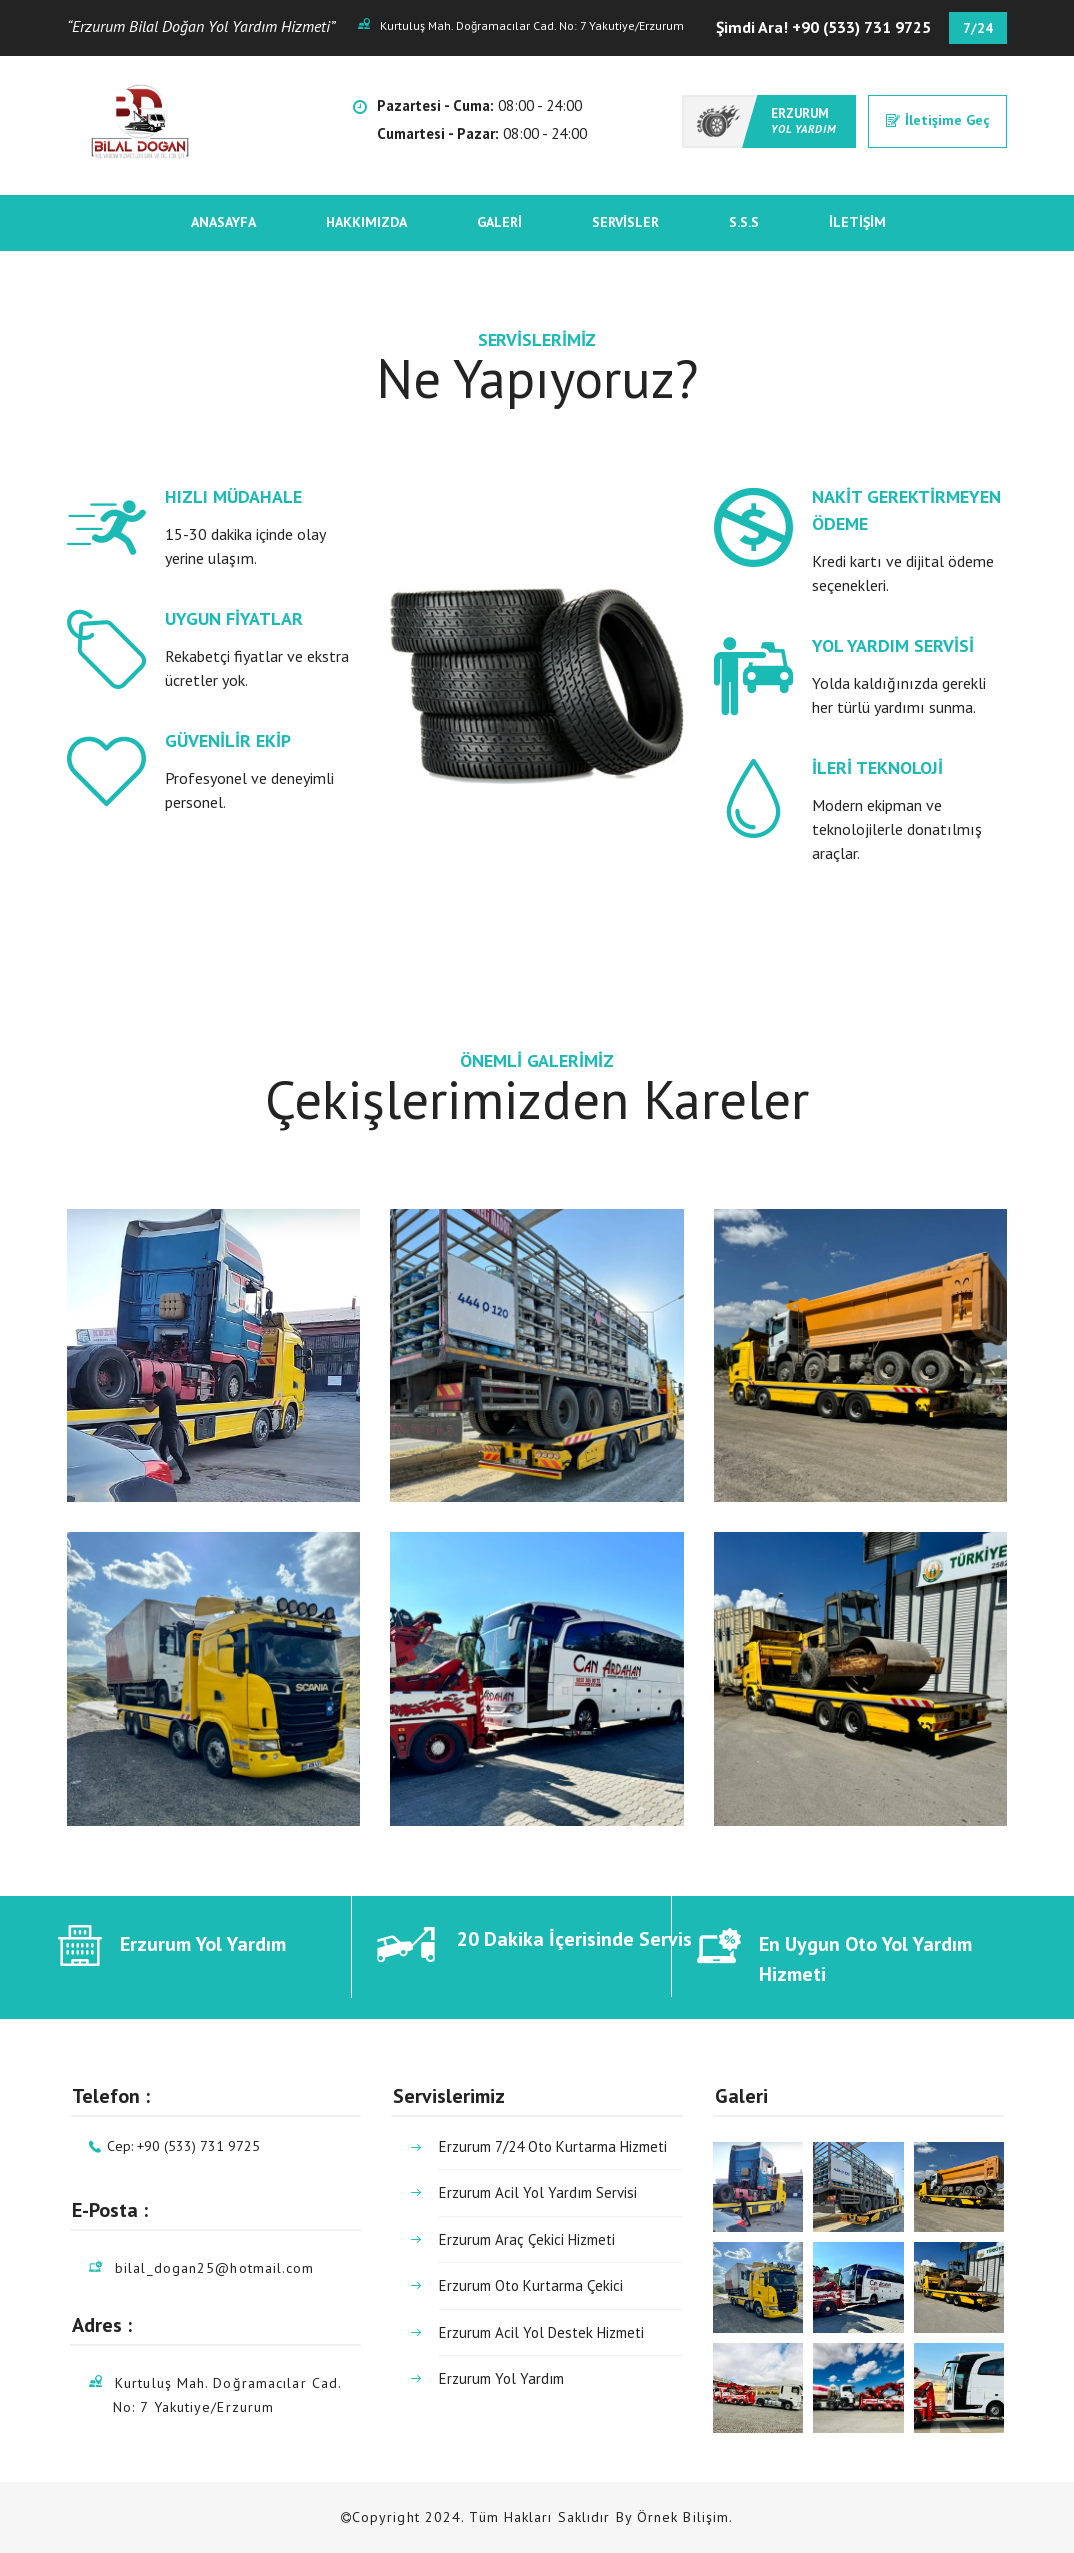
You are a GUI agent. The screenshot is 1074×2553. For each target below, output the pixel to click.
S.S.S (744, 222)
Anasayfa (223, 222)
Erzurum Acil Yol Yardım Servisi (538, 2192)
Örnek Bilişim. (685, 2517)
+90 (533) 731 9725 (861, 27)
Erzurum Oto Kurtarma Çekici (531, 2285)
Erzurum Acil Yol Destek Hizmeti (541, 2332)
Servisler (625, 222)
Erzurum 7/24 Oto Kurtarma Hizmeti (553, 2149)
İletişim (857, 222)
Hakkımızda (366, 222)
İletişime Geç (937, 120)
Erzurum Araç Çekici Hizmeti (527, 2239)
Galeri (499, 222)
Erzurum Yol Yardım (501, 2378)
